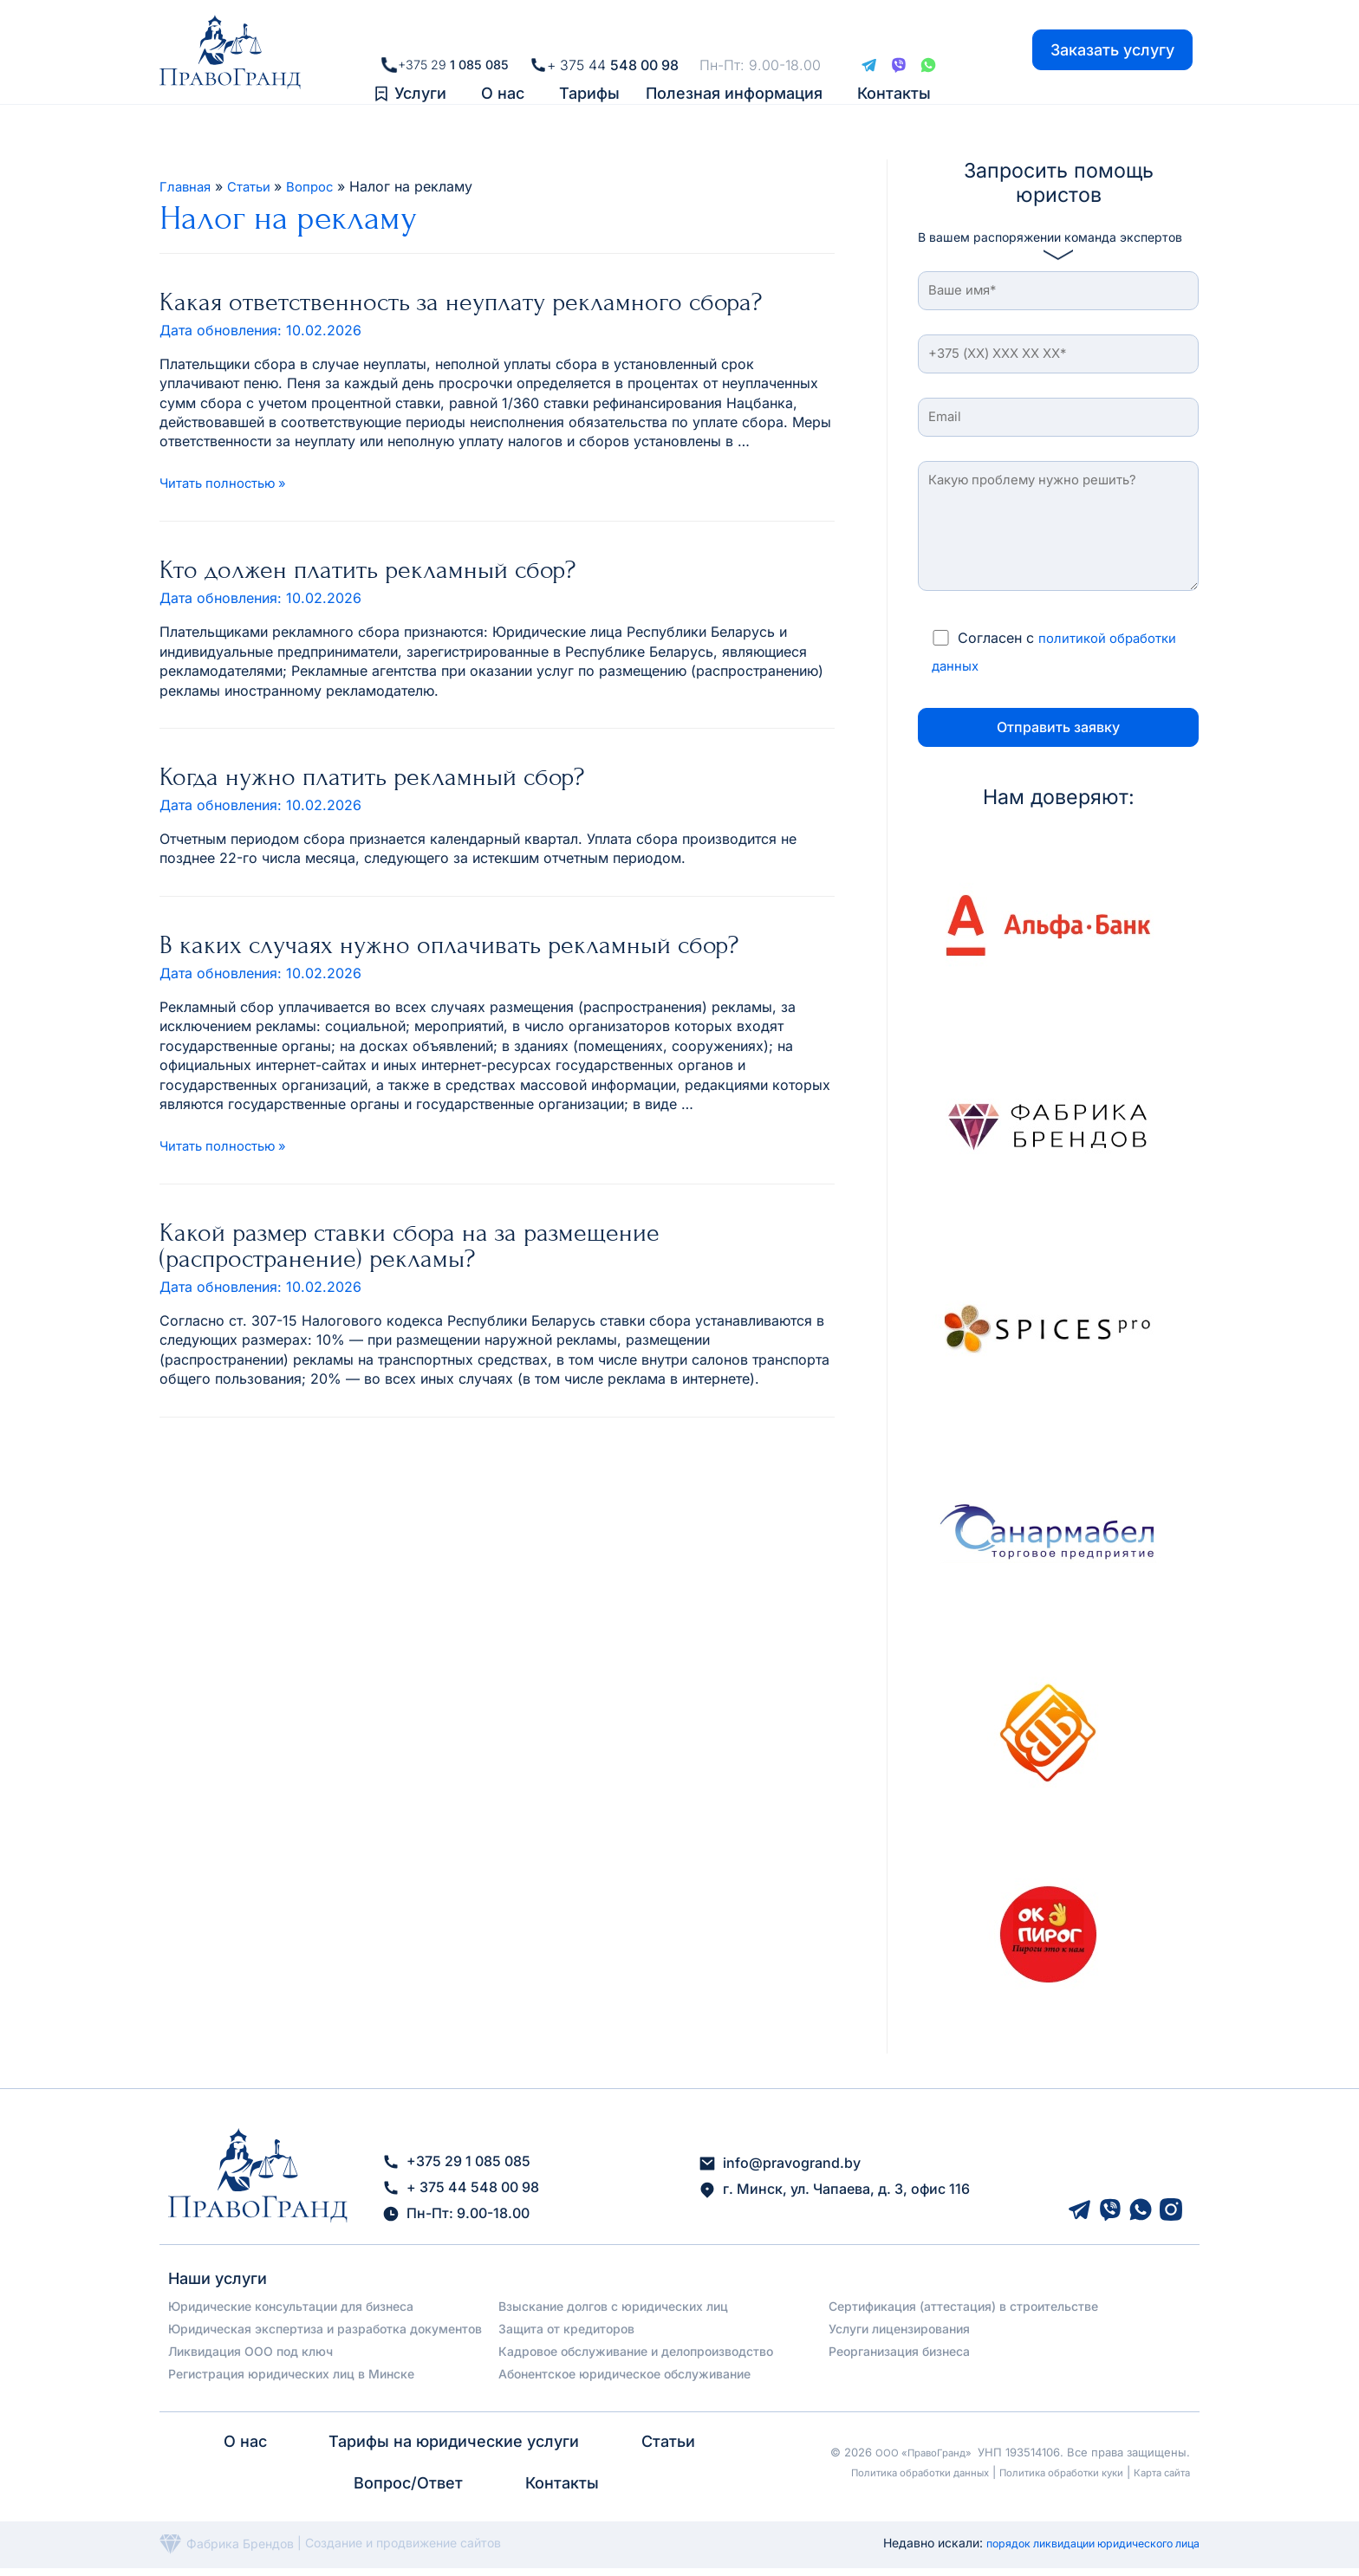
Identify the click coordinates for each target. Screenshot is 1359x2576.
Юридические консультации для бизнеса (290, 2314)
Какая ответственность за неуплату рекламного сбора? (460, 301)
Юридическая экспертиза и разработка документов (325, 2336)
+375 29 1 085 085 (456, 2169)
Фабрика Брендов (226, 2551)
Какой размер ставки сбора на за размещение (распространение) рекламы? (409, 1245)
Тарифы (589, 78)
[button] (424, 79)
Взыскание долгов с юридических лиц (613, 2314)
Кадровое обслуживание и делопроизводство (635, 2359)
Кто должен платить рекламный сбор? (367, 569)
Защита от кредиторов (566, 2336)
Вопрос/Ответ (409, 2491)
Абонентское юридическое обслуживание (624, 2381)
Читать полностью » (227, 482)
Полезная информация (734, 78)
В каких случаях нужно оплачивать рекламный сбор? (448, 944)
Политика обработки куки (1044, 2472)
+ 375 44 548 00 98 (460, 2195)
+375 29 (453, 35)
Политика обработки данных (882, 2472)
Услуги (420, 78)
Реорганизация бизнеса (899, 2359)
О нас (502, 78)
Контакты (894, 78)
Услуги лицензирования (899, 2336)
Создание (335, 2551)
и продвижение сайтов (433, 2551)
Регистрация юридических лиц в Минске (291, 2381)
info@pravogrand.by (780, 2171)
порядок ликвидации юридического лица (1077, 2550)
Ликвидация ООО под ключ (250, 2359)
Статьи (666, 2449)
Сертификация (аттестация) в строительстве (963, 2314)
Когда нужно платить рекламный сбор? (371, 776)
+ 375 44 (619, 35)
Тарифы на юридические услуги (453, 2449)
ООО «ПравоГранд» (917, 2452)
